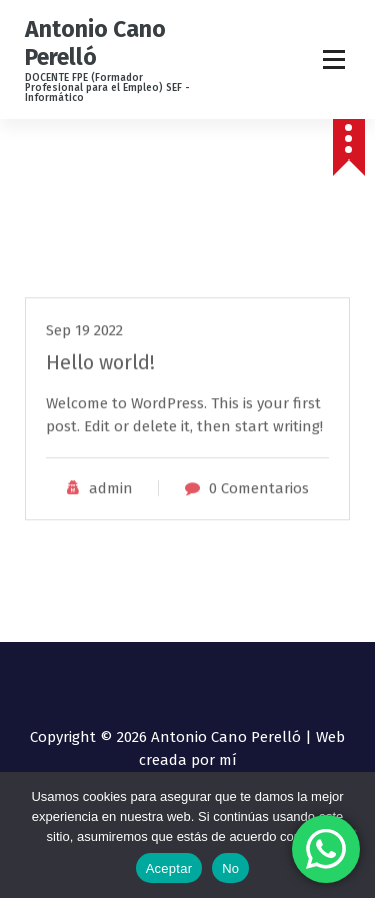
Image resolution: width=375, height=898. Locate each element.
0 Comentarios (259, 520)
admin (111, 520)
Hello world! (100, 394)
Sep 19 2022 (84, 362)
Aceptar (169, 868)
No (230, 868)
